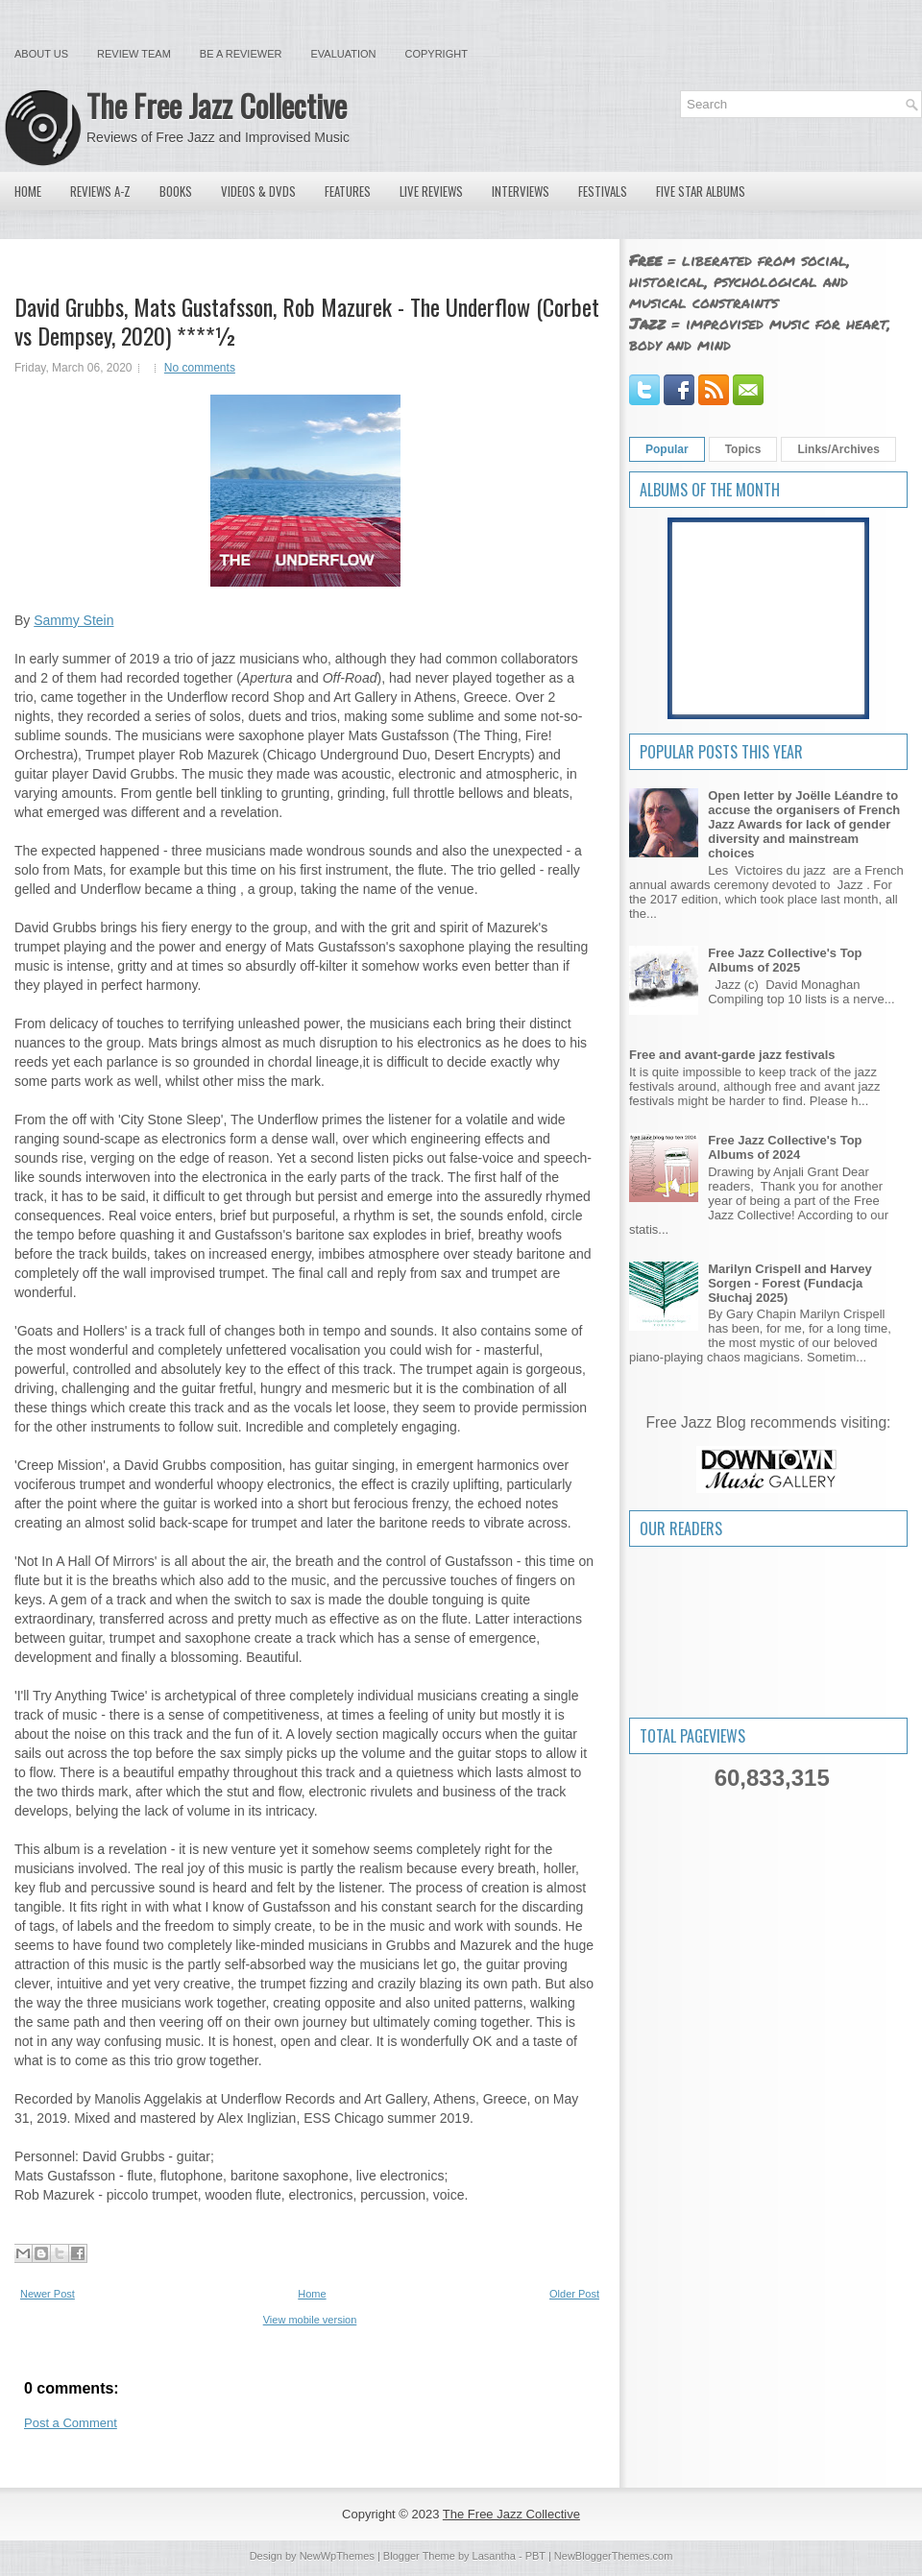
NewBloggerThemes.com (613, 2556)
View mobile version (310, 2319)
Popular (667, 449)
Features (348, 191)
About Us (41, 54)
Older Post (574, 2293)
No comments (199, 367)
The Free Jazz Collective (216, 105)
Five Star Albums (700, 191)
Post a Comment (70, 2423)
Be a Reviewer (241, 54)
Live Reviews (431, 191)
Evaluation (343, 54)
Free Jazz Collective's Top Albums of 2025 (784, 960)
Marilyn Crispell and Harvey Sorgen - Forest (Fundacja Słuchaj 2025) (790, 1283)
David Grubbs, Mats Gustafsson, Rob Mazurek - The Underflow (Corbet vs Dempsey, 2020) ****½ (306, 320)
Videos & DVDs (258, 191)
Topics (743, 449)
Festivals (602, 191)
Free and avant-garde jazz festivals (732, 1054)
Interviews (520, 191)
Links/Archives (838, 449)
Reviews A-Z (100, 191)
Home (27, 191)
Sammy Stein (73, 620)
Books (175, 191)
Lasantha (494, 2556)
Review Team (134, 54)
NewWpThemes (337, 2556)
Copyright (436, 54)
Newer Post (47, 2293)
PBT (535, 2556)
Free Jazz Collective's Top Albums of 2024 (784, 1147)
